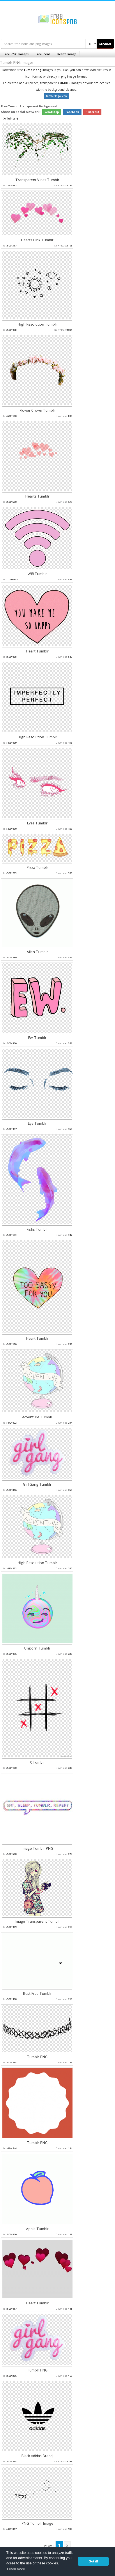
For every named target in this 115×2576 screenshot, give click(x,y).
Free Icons (42, 54)
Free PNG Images (16, 54)
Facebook (72, 112)
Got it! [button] (93, 2561)
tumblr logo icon (56, 96)
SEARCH (105, 44)
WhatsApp (52, 112)
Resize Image (66, 54)
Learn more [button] (16, 2569)
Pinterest (92, 112)
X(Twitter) (11, 118)
